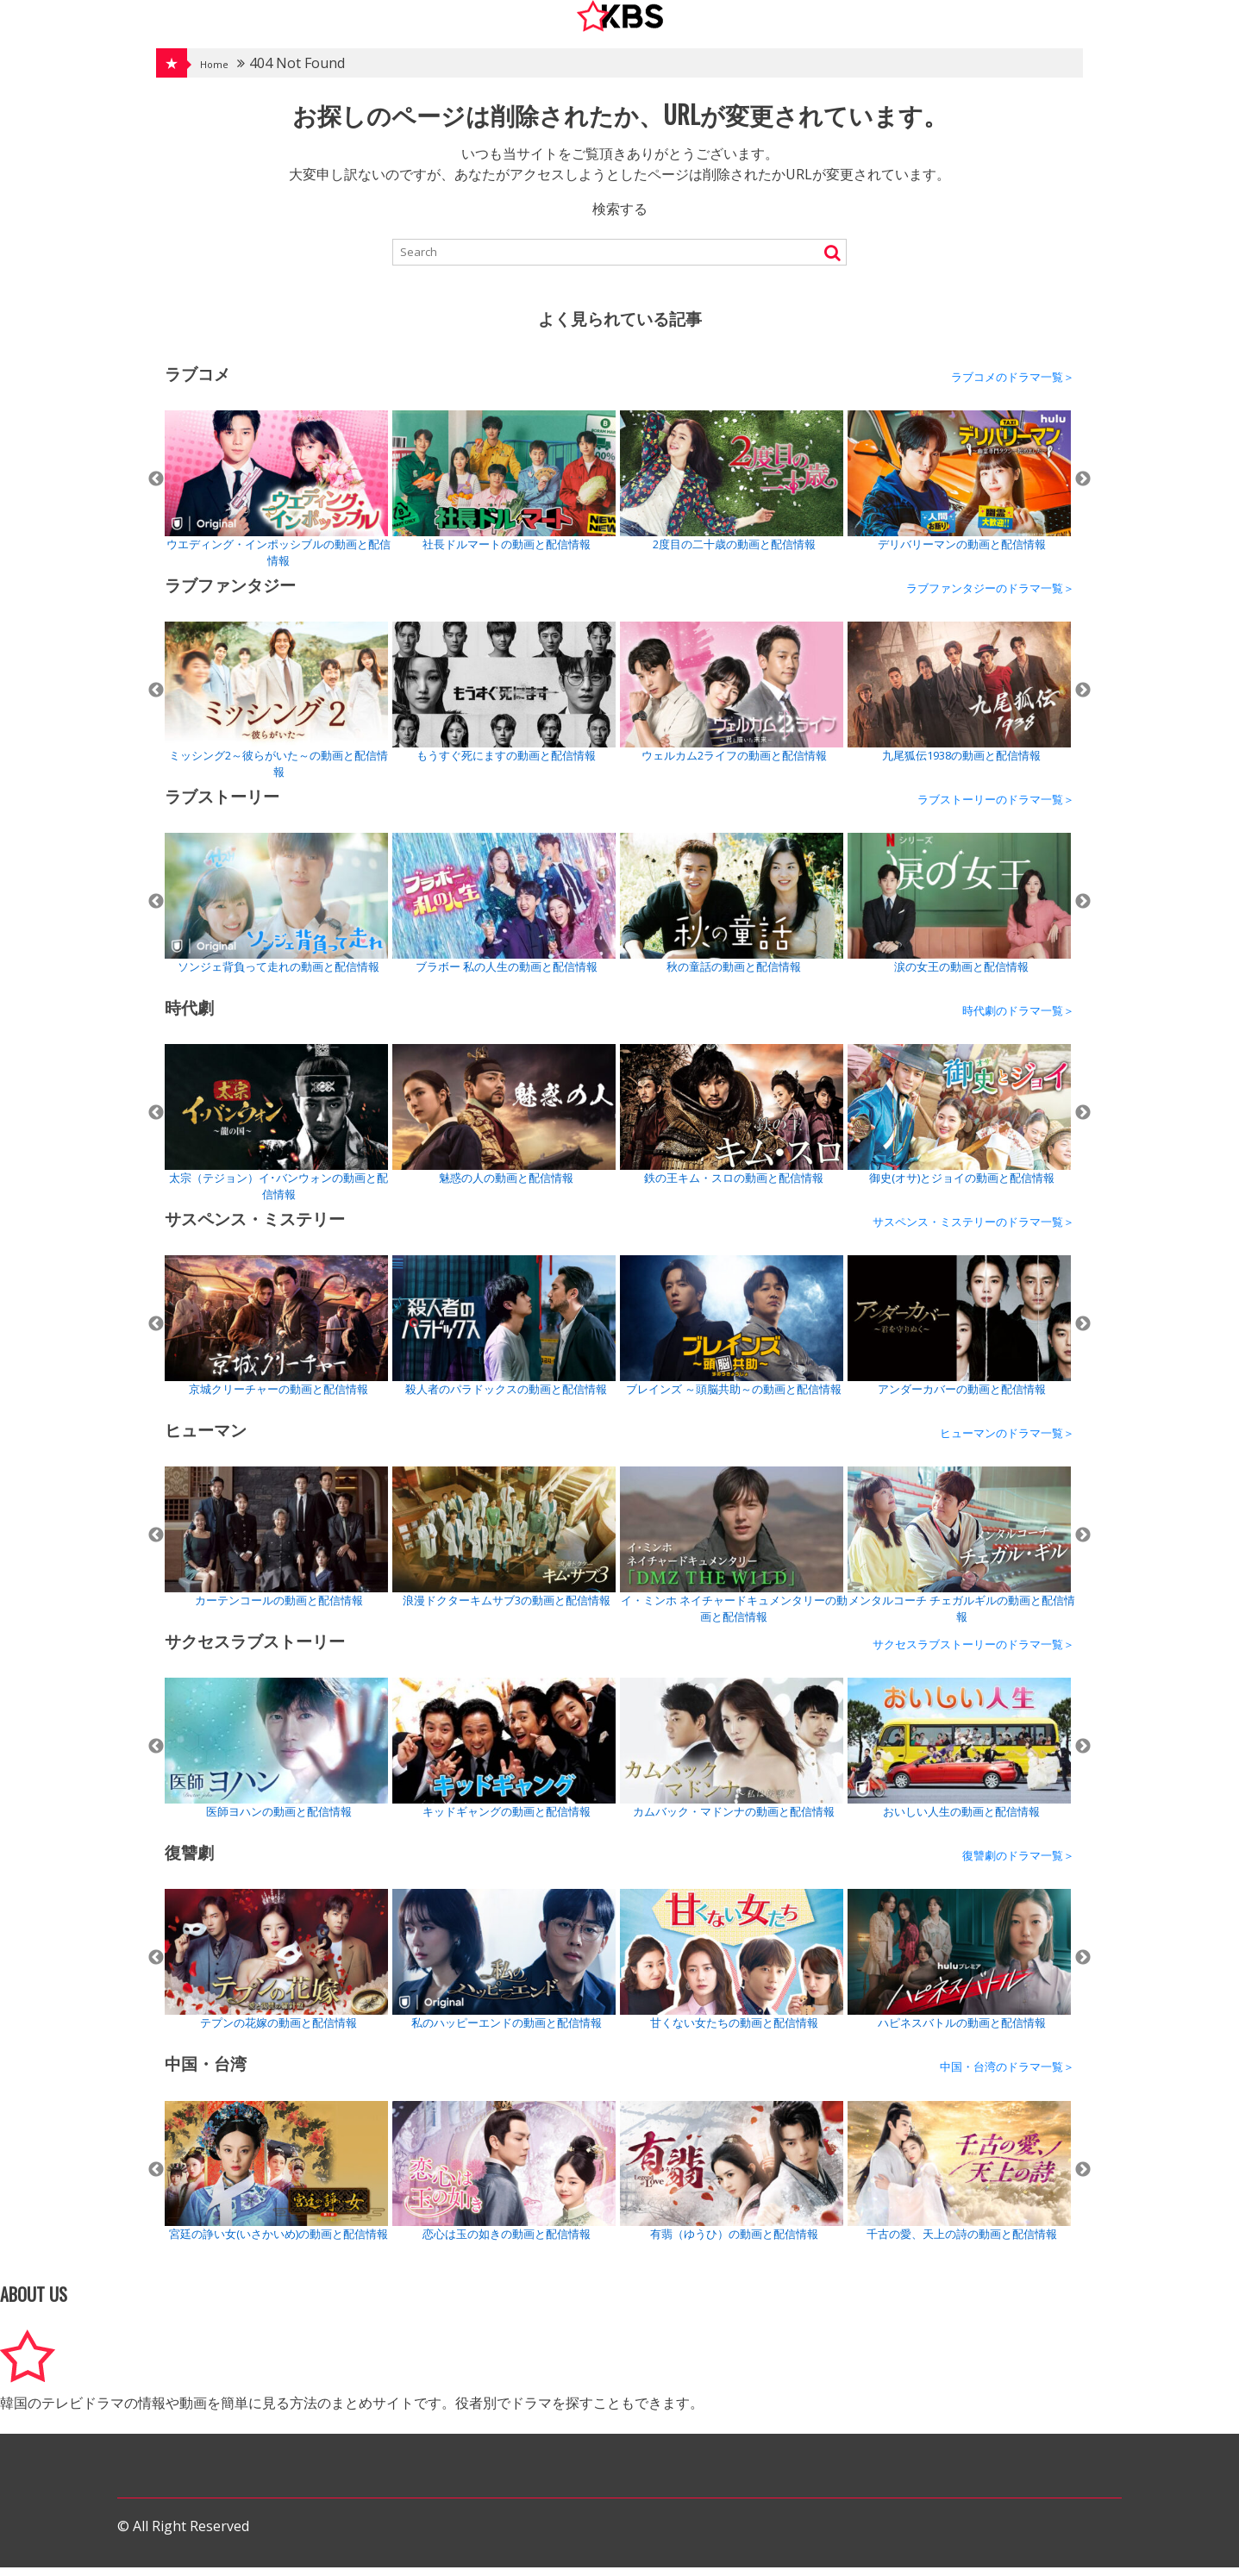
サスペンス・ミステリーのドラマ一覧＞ (973, 1230)
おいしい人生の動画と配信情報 (959, 1756)
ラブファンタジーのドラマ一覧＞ (990, 596)
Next (1083, 488)
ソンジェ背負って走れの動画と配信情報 (276, 911)
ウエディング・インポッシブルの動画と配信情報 (278, 498)
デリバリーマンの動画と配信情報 (959, 489)
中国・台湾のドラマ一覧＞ (1007, 2075)
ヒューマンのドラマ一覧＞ (1007, 1441)
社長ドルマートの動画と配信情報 (504, 489)
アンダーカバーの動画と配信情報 (959, 1334)
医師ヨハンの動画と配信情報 (276, 1756)
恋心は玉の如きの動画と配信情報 (504, 2180)
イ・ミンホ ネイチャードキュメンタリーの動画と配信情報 (734, 1554)
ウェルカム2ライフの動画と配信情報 (731, 700)
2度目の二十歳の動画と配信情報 (731, 489)
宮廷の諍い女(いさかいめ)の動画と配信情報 (276, 2180)
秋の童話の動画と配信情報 (731, 911)
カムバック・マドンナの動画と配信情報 (731, 1756)
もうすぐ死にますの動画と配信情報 (504, 700)
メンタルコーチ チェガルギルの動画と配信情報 (961, 1554)
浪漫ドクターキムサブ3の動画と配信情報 (504, 1545)
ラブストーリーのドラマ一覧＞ (995, 808)
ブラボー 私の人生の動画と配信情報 (504, 911)
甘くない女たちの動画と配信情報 (731, 1968)
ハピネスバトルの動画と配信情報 (959, 1968)
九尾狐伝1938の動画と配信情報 (959, 700)
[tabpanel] (278, 498)
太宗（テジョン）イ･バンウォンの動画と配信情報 (276, 1131)
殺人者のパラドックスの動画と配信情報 (504, 1334)
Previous (156, 488)
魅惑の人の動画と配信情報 (504, 1123)
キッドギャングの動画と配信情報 (504, 1756)
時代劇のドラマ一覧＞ (1018, 1019)
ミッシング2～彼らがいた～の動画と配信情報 (276, 709)
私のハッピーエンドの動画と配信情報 (504, 1968)
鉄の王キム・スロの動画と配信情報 (731, 1123)
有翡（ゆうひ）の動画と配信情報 (731, 2180)
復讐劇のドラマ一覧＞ (1018, 1864)
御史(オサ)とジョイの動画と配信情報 (959, 1123)
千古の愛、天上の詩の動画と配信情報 (959, 2180)
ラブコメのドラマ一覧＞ (1012, 385)
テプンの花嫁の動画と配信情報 (276, 1968)
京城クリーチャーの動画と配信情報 (276, 1334)
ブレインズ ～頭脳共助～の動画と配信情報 (731, 1334)
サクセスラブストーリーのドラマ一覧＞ (973, 1652)
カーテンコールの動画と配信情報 (276, 1545)
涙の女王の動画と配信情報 (959, 911)
